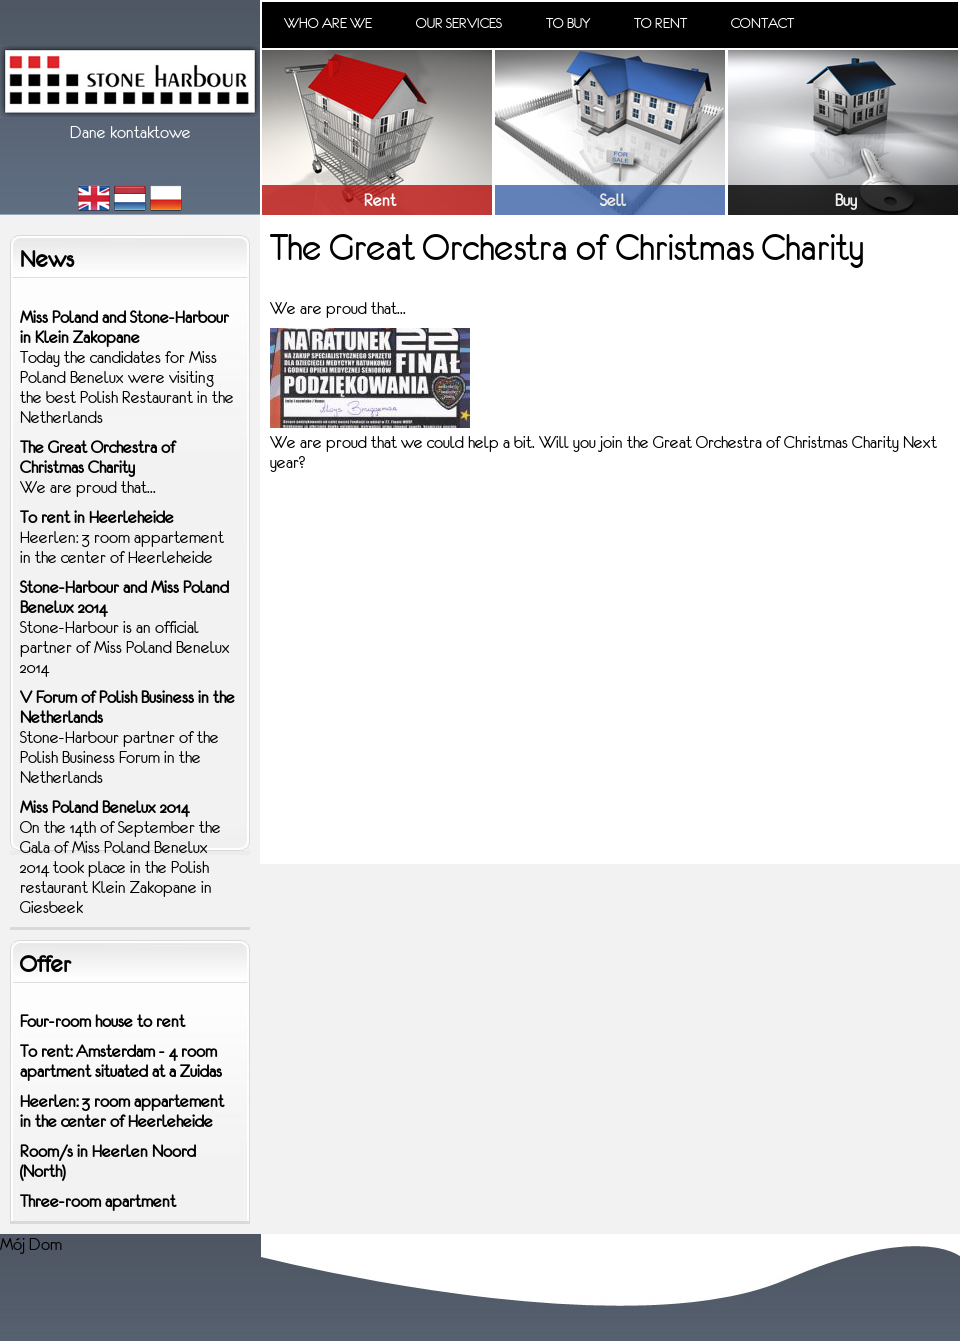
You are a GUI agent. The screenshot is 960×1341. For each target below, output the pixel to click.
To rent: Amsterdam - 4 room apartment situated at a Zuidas (121, 1061)
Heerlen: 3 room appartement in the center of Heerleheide (122, 1111)
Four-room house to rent (102, 1021)
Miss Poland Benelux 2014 (104, 807)
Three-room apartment (98, 1201)
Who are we (328, 23)
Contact (762, 23)
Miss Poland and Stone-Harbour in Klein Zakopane (124, 327)
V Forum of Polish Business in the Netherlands (127, 707)
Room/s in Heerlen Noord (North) (108, 1161)
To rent (660, 23)
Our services (459, 23)
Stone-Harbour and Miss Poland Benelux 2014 (124, 597)
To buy (568, 23)
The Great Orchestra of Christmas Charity (97, 457)
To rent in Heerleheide (97, 517)
